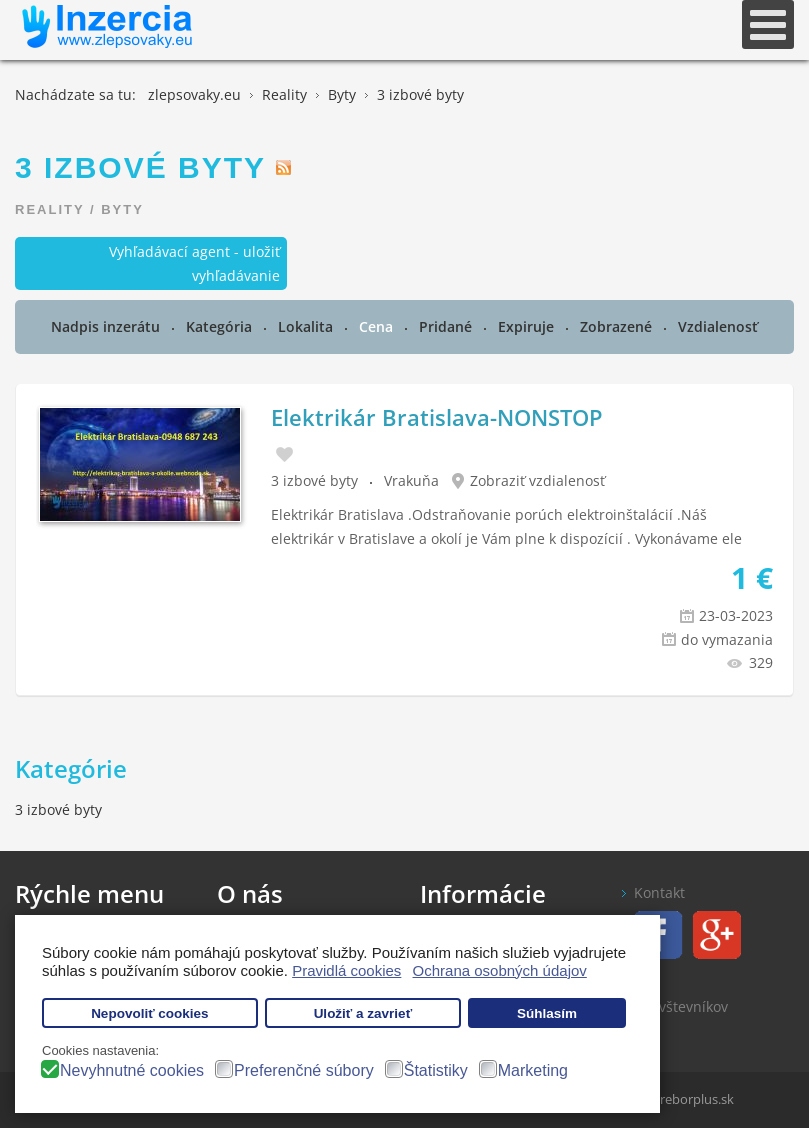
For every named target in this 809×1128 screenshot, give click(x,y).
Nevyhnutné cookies (132, 1070)
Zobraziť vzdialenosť (537, 480)
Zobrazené (618, 326)
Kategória (221, 326)
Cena (378, 326)
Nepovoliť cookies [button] (150, 1013)
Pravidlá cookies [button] (346, 970)
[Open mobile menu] (768, 24)
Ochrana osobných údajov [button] (500, 970)
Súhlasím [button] (547, 1013)
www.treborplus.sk (678, 1099)
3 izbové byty (314, 480)
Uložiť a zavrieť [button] (363, 1013)
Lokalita (307, 326)
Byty (122, 209)
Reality (49, 209)
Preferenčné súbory (304, 1070)
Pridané (447, 326)
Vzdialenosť (718, 326)
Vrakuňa (411, 480)
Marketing (533, 1070)
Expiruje (528, 326)
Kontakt (659, 892)
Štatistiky (436, 1070)
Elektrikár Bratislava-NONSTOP (437, 417)
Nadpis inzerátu (107, 326)
